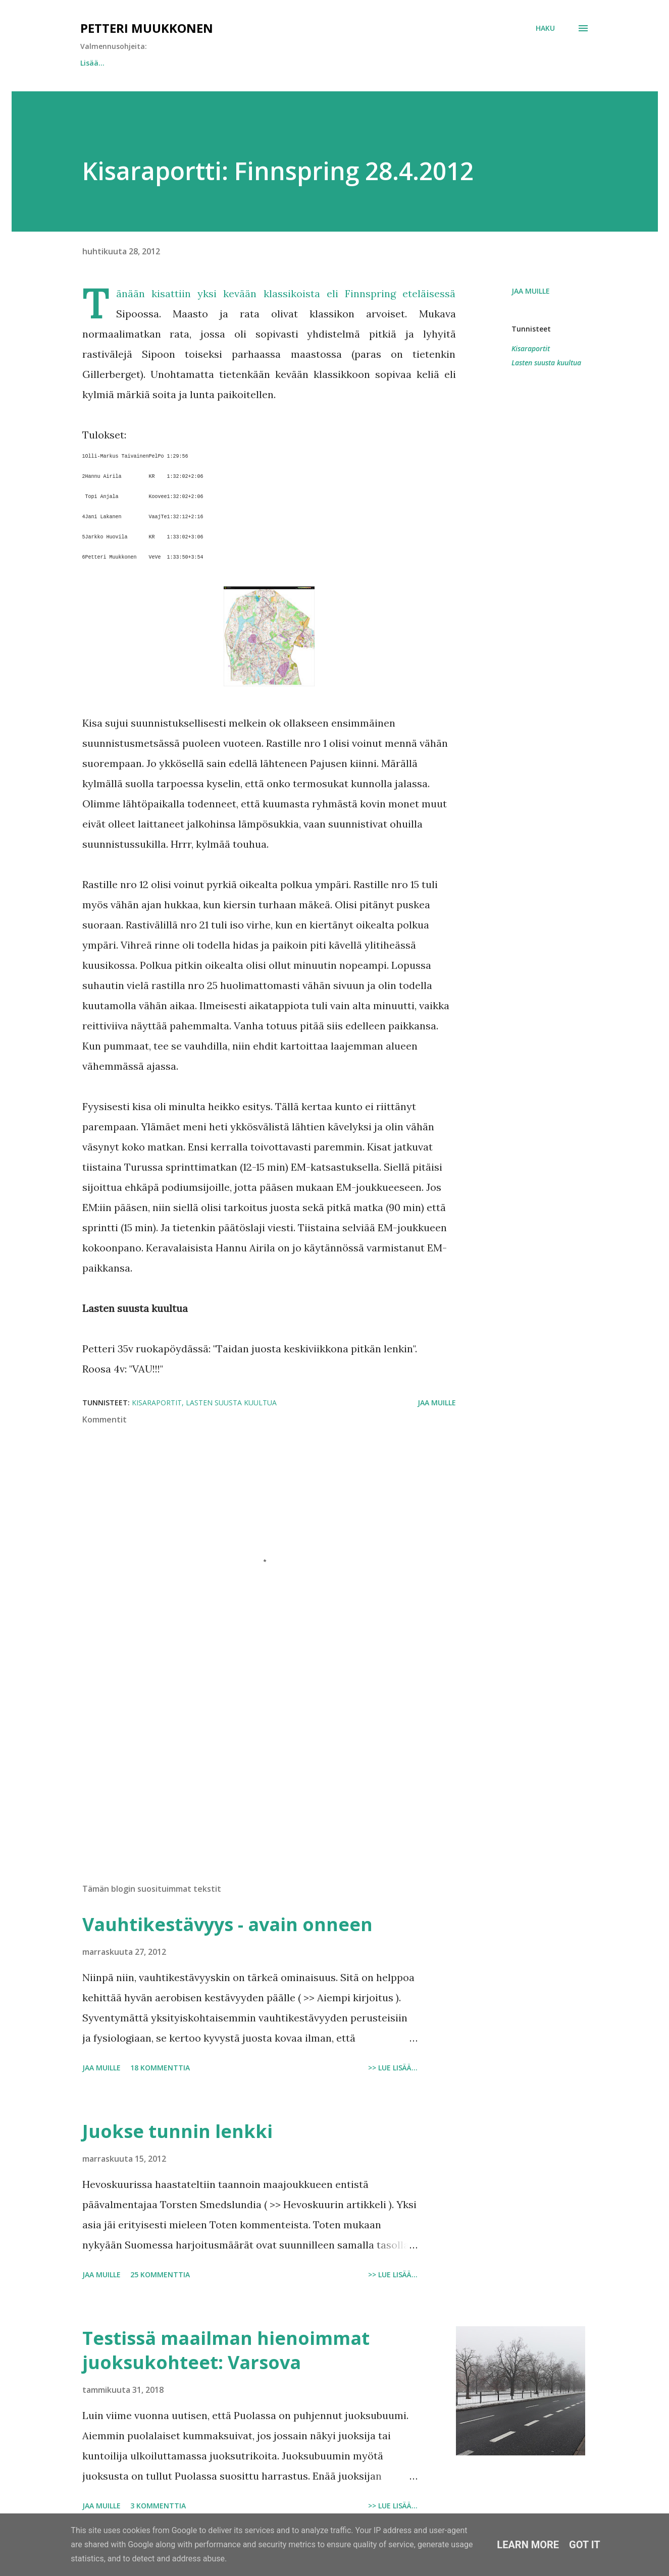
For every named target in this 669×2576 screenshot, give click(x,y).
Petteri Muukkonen (146, 28)
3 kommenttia (158, 2505)
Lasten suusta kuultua (546, 362)
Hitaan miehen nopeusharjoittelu (384, 63)
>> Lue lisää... (393, 2067)
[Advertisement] (253, 1757)
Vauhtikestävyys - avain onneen (238, 63)
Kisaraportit (530, 348)
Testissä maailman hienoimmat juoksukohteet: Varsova (226, 2350)
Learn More (528, 2545)
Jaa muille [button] (530, 291)
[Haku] (545, 28)
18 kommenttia (160, 2067)
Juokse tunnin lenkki (116, 63)
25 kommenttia (160, 2274)
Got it (584, 2545)
